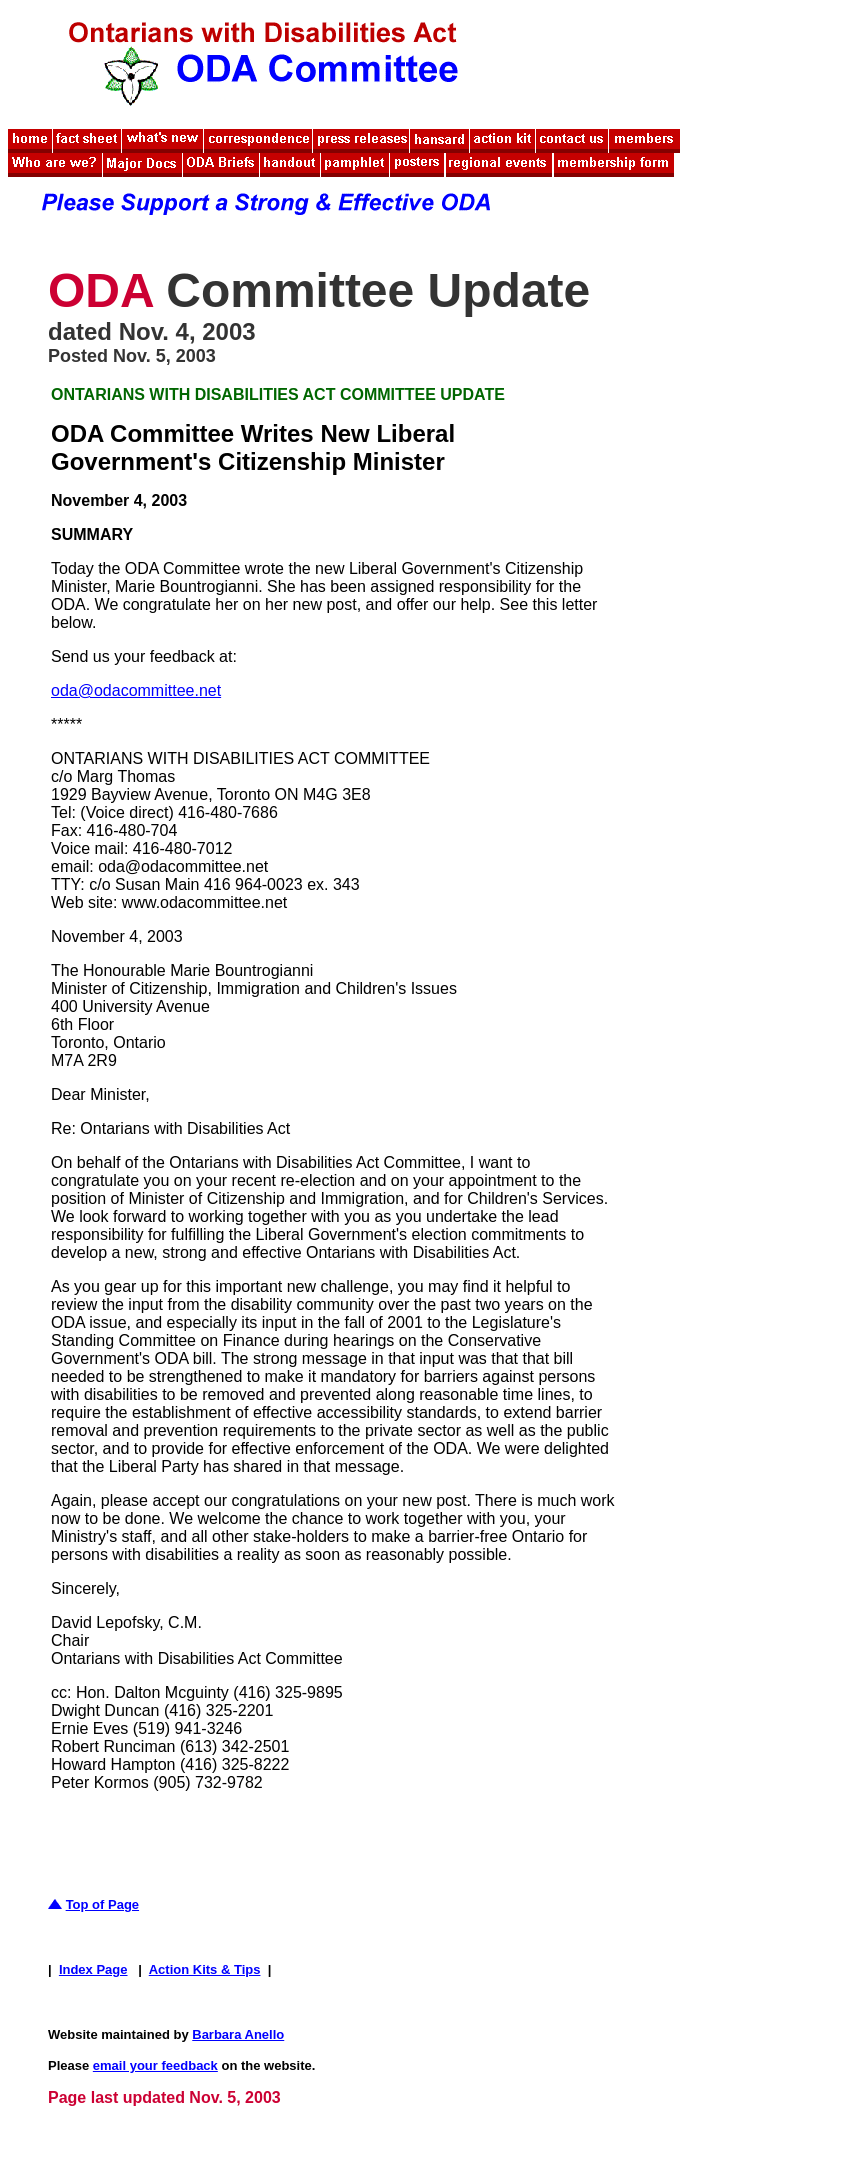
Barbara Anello (238, 2034)
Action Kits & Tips (205, 1969)
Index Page (93, 1969)
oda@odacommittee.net (136, 690)
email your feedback (155, 2065)
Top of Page (102, 1904)
